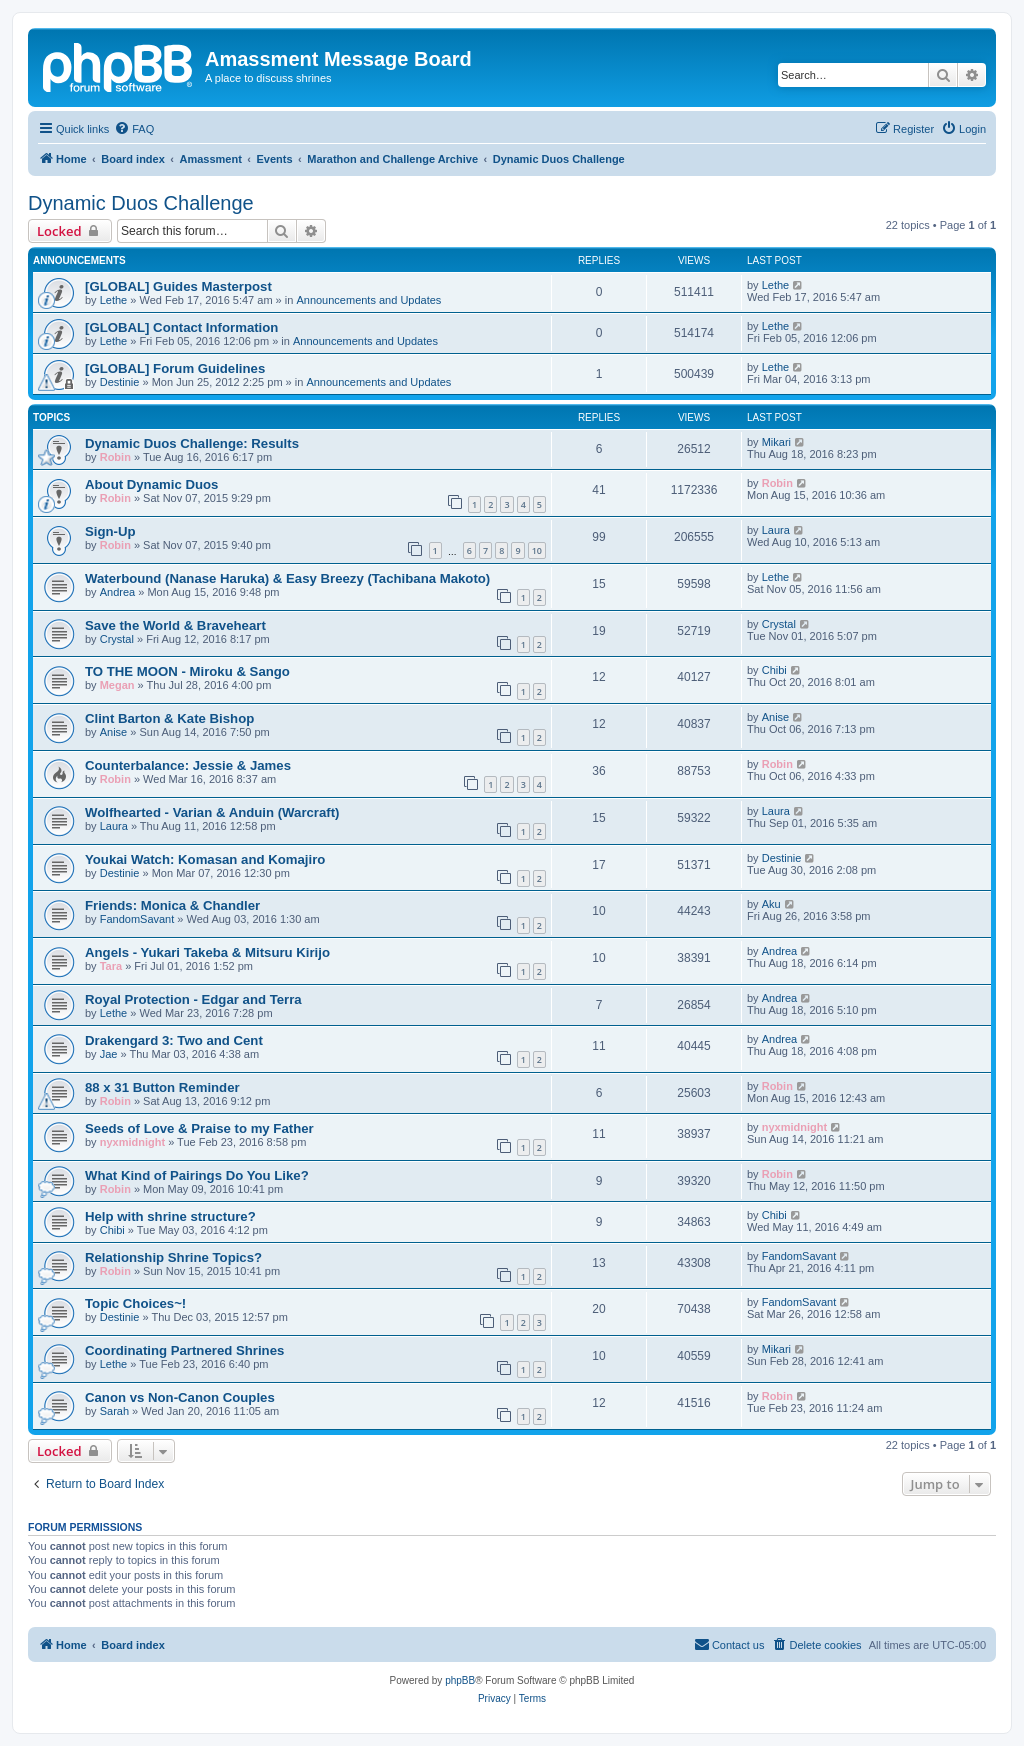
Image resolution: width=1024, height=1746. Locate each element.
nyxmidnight (132, 1142)
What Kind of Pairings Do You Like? (197, 1175)
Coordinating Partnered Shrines (184, 1350)
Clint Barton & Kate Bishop (169, 718)
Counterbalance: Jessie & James (188, 765)
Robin (115, 457)
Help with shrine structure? (170, 1216)
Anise (114, 732)
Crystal (117, 639)
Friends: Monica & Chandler (172, 905)
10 (537, 550)
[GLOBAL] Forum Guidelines (175, 368)
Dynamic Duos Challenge (141, 203)
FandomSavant (137, 919)
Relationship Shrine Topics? (173, 1257)
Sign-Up (110, 531)
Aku (771, 904)
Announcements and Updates (368, 300)
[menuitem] (134, 129)
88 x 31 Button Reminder (162, 1087)
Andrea (117, 592)
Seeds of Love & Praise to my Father (199, 1128)
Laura (776, 530)
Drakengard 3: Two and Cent (174, 1040)
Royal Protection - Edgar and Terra (193, 999)
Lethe (114, 300)
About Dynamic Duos (151, 484)
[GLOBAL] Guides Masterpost (178, 286)
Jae (109, 1054)
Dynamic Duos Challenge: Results (192, 443)
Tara (111, 966)
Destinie (120, 382)
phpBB (460, 1680)
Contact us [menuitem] (729, 1644)
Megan (117, 685)
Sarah (114, 1411)
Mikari (776, 442)
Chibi (774, 670)
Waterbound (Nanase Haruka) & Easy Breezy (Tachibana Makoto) (287, 578)
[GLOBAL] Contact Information (181, 327)
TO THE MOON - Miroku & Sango (187, 671)
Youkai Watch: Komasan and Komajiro (205, 859)
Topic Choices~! (135, 1303)
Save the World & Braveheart (175, 625)
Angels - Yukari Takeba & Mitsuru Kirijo (207, 952)
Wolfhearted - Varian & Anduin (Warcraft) (212, 812)
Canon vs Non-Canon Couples (180, 1397)
